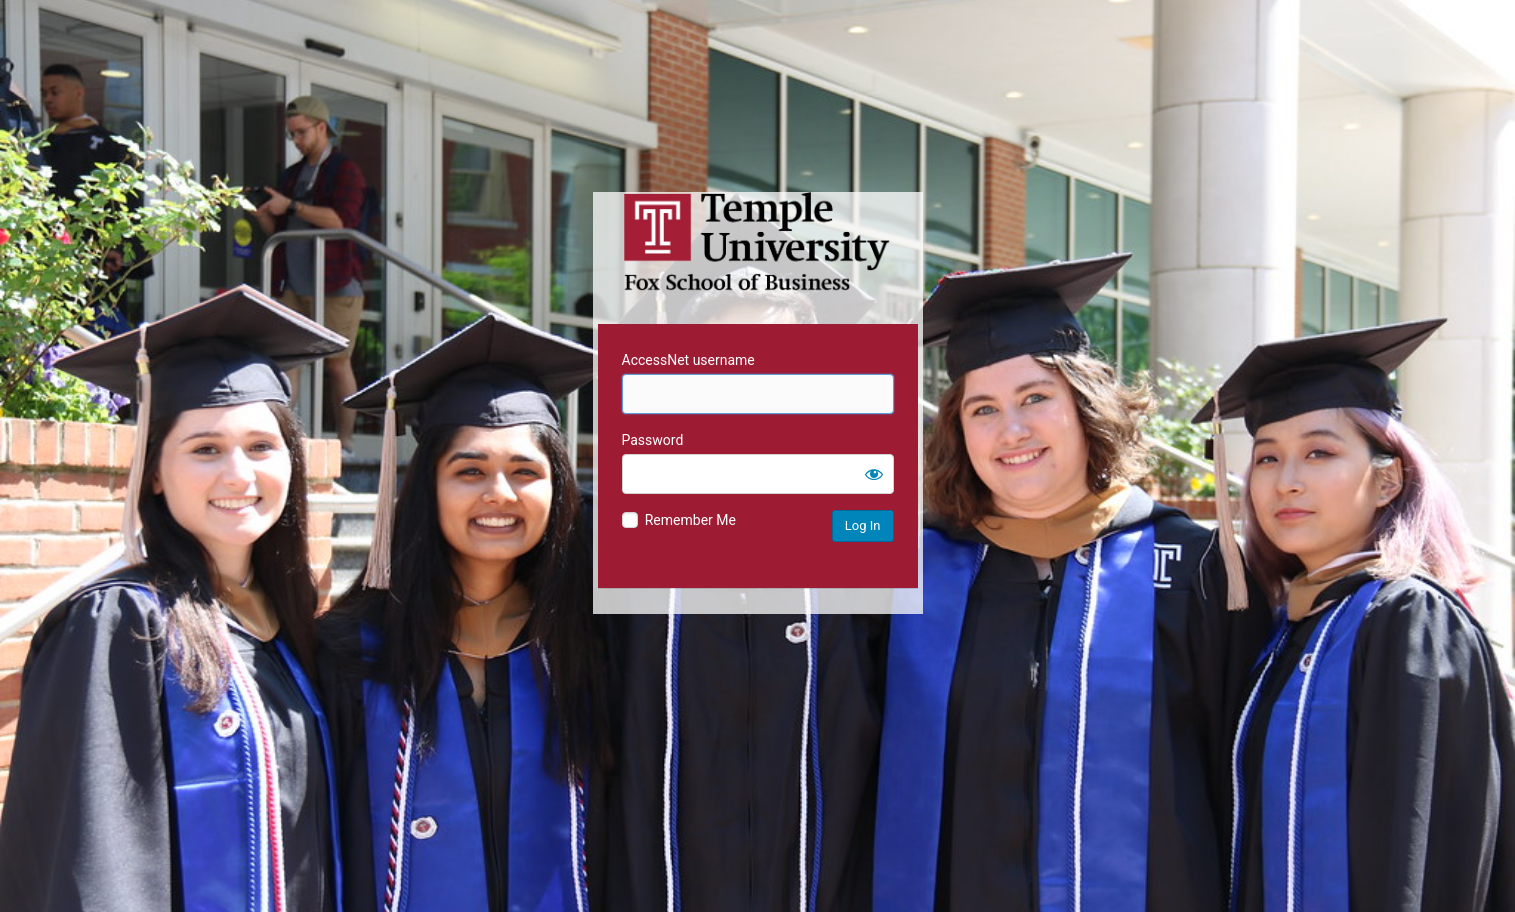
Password (653, 440)
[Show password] (874, 474)
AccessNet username (688, 360)
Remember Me (690, 520)
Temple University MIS (758, 242)
